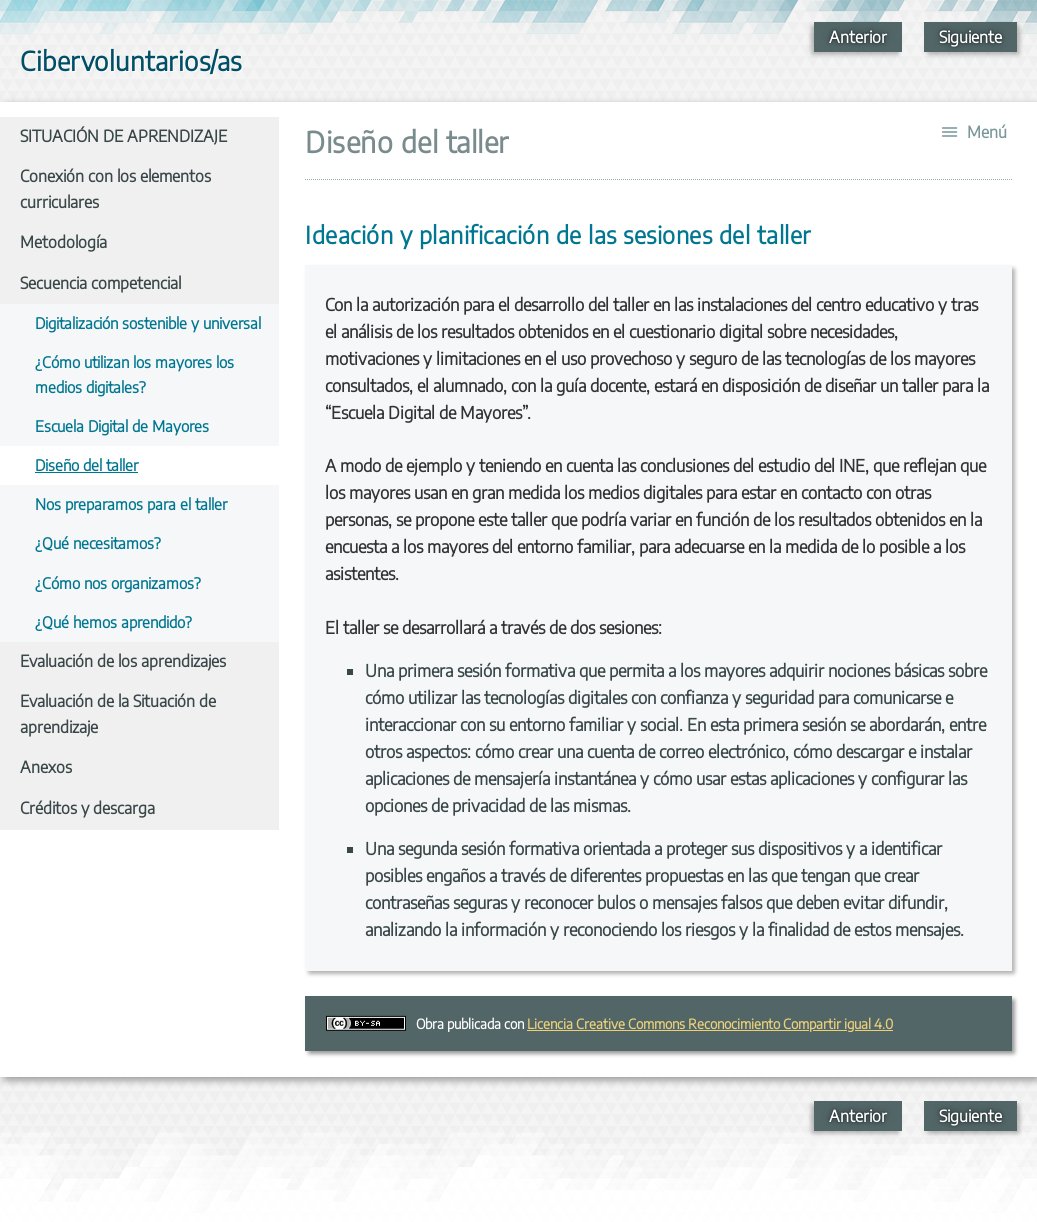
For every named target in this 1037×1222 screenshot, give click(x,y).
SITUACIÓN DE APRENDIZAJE (123, 136)
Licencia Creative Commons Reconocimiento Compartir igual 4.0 (710, 1023)
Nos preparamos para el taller (131, 503)
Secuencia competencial (100, 283)
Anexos (46, 767)
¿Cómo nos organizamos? (118, 582)
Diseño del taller (86, 464)
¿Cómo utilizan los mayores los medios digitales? (134, 373)
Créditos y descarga (87, 808)
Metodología (63, 242)
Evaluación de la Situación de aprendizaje (118, 714)
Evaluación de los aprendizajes (123, 661)
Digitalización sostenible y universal (148, 322)
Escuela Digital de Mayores (122, 425)
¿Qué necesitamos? (98, 542)
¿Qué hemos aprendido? (113, 621)
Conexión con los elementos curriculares (115, 189)
